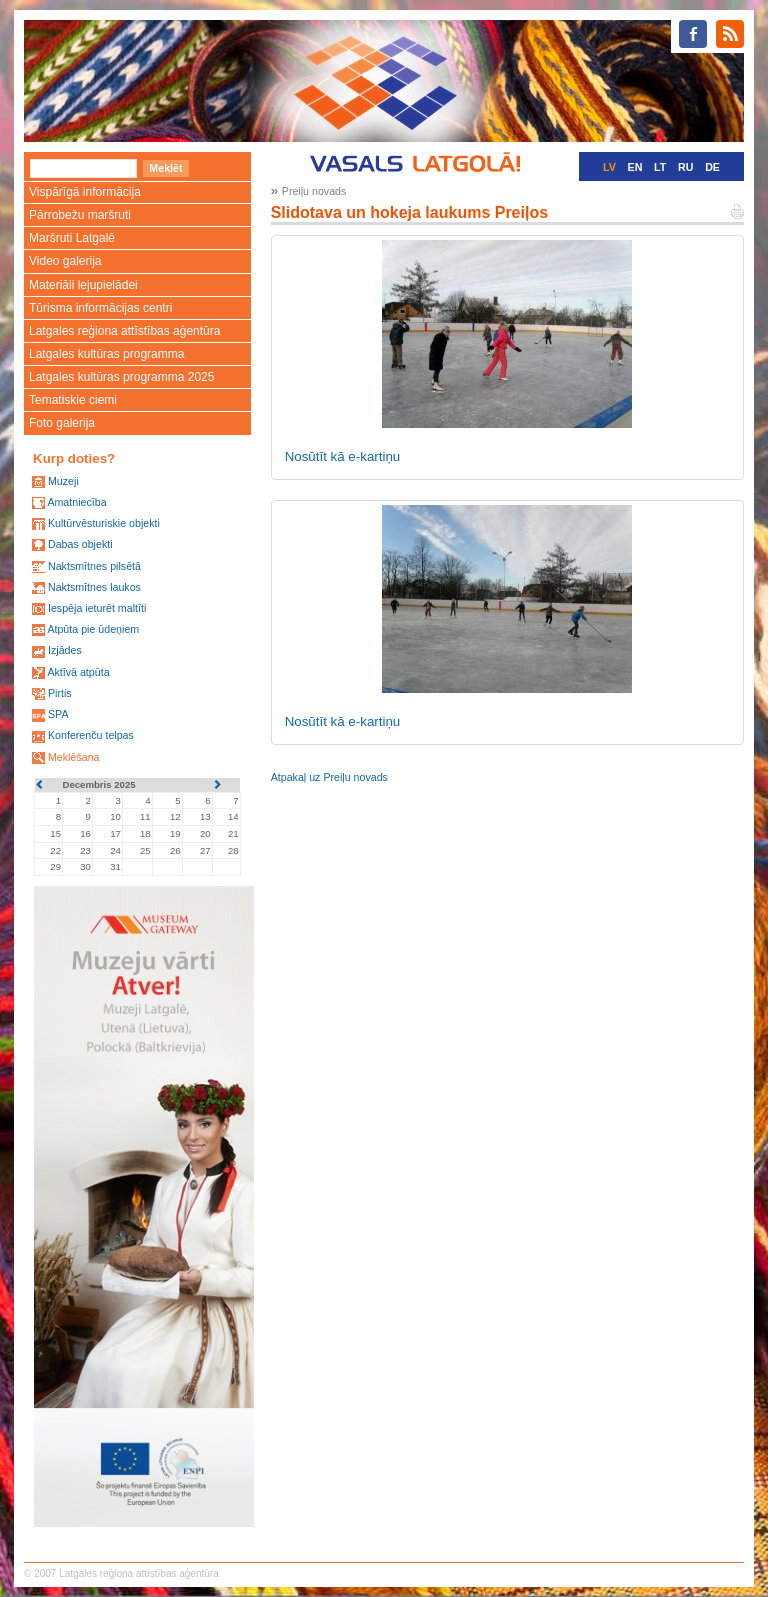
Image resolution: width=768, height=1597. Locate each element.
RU (685, 167)
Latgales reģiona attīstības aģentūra (124, 331)
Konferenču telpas (91, 735)
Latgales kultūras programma (106, 354)
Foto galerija (62, 423)
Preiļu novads (314, 191)
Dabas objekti (80, 544)
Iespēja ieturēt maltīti (97, 608)
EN (635, 167)
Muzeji (63, 481)
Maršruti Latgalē (72, 238)
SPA (58, 714)
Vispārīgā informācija (85, 192)
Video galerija (65, 261)
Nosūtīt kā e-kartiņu (343, 456)
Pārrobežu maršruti (80, 215)
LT (660, 167)
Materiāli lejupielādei (83, 285)
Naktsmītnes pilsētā (94, 566)
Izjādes (65, 650)
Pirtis (60, 693)
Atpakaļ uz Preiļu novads (329, 777)
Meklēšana (74, 757)
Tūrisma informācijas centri (100, 308)
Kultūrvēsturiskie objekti (104, 523)
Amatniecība (76, 502)
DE (712, 167)
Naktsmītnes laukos (94, 587)
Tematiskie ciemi (73, 400)
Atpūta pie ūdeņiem (93, 629)
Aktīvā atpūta (78, 672)
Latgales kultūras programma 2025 (121, 377)
